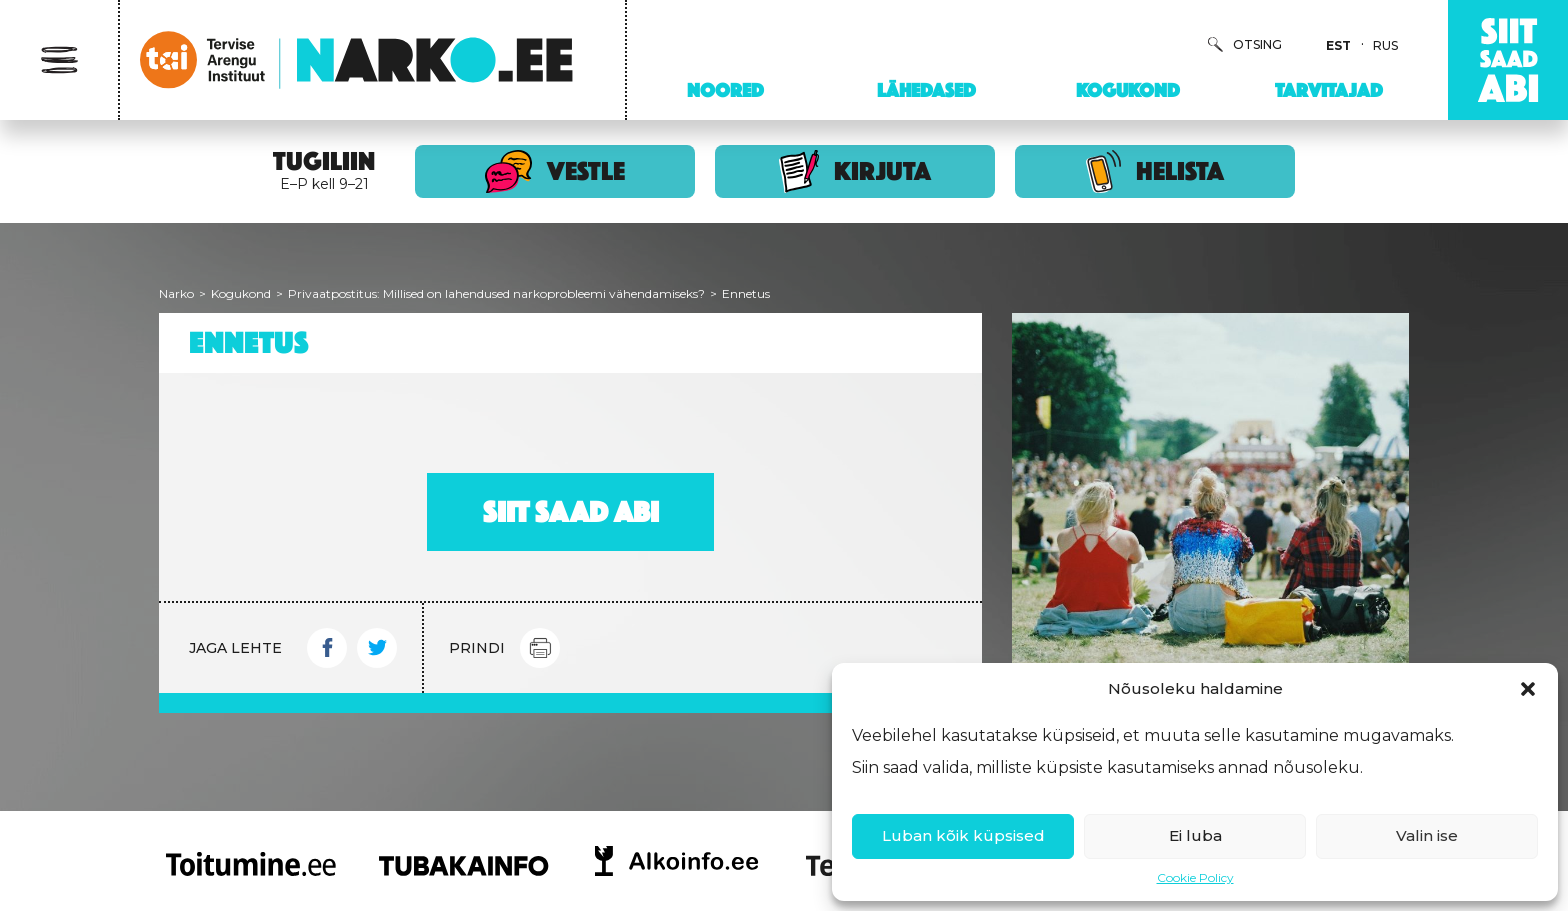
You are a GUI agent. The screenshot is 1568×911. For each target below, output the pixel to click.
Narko (176, 293)
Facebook (327, 648)
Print (540, 648)
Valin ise (1427, 835)
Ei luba (1195, 835)
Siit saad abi (571, 512)
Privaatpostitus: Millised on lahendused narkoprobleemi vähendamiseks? (496, 293)
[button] (1528, 689)
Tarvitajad (1329, 90)
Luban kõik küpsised (963, 835)
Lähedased (926, 90)
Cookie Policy (1195, 877)
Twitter (377, 648)
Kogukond (1128, 90)
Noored (725, 90)
